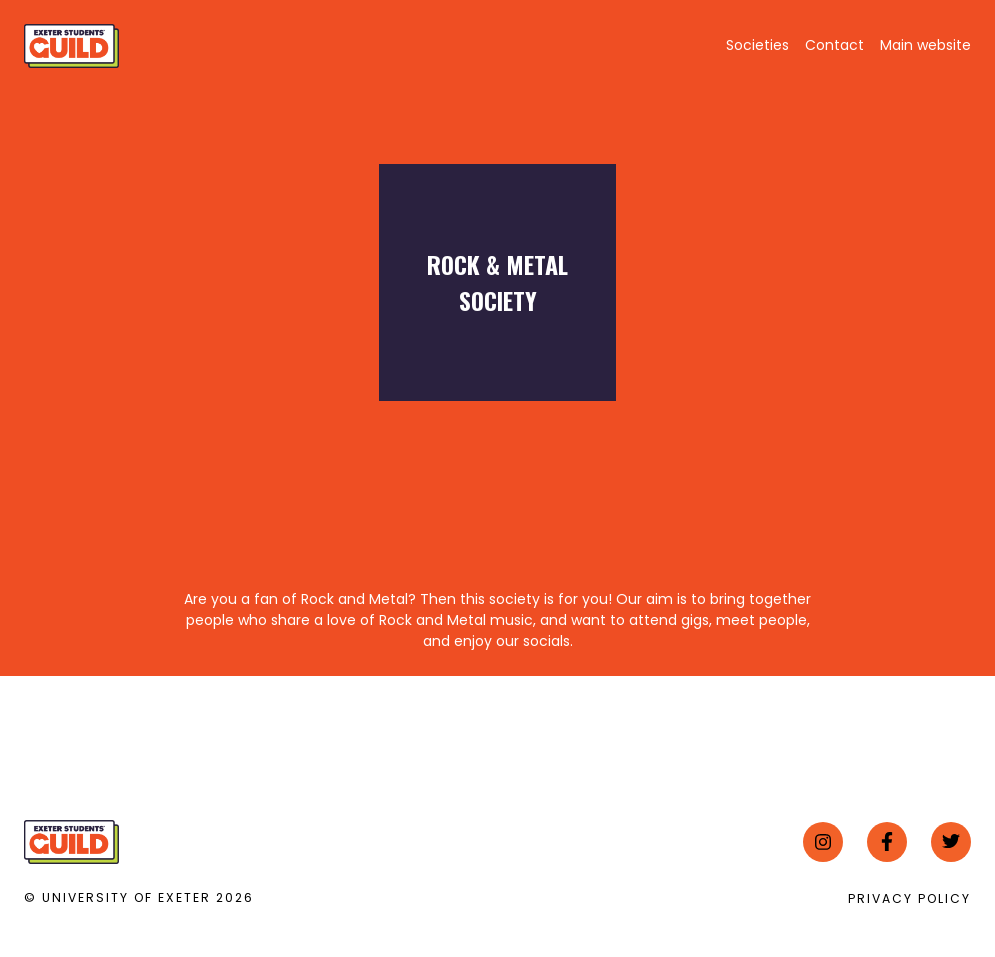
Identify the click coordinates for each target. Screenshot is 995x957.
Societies (757, 45)
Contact (834, 45)
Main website (925, 45)
